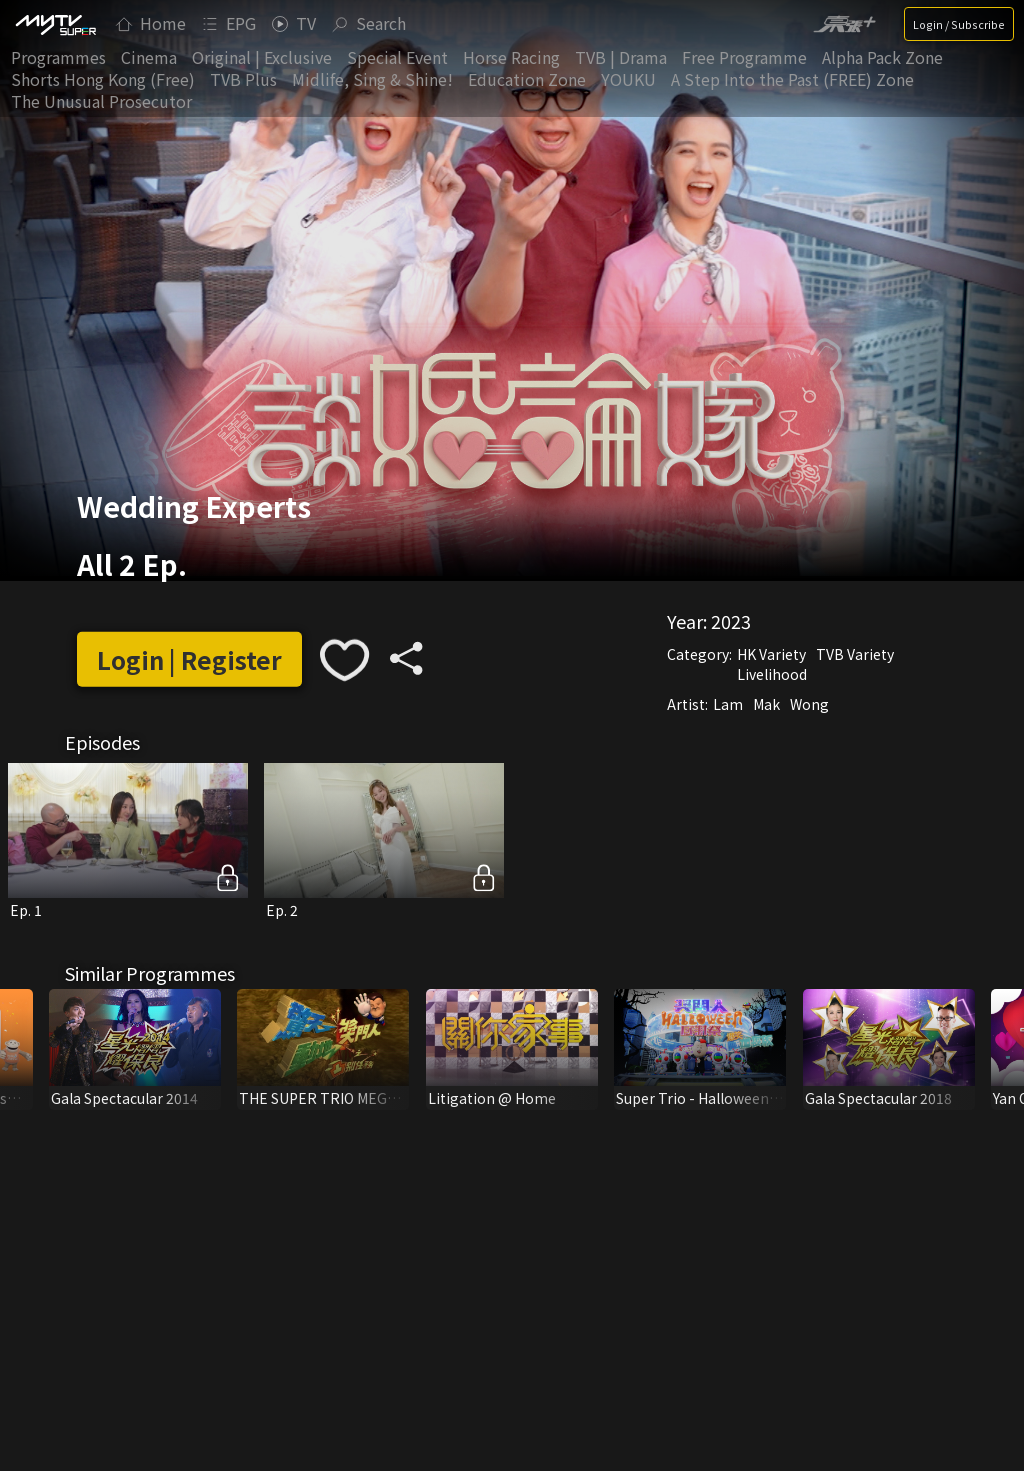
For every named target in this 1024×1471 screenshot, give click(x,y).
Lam (728, 703)
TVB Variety (855, 653)
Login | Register (189, 659)
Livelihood (772, 673)
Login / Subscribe (959, 24)
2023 (731, 620)
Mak (766, 703)
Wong (809, 703)
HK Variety (771, 653)
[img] (55, 24)
